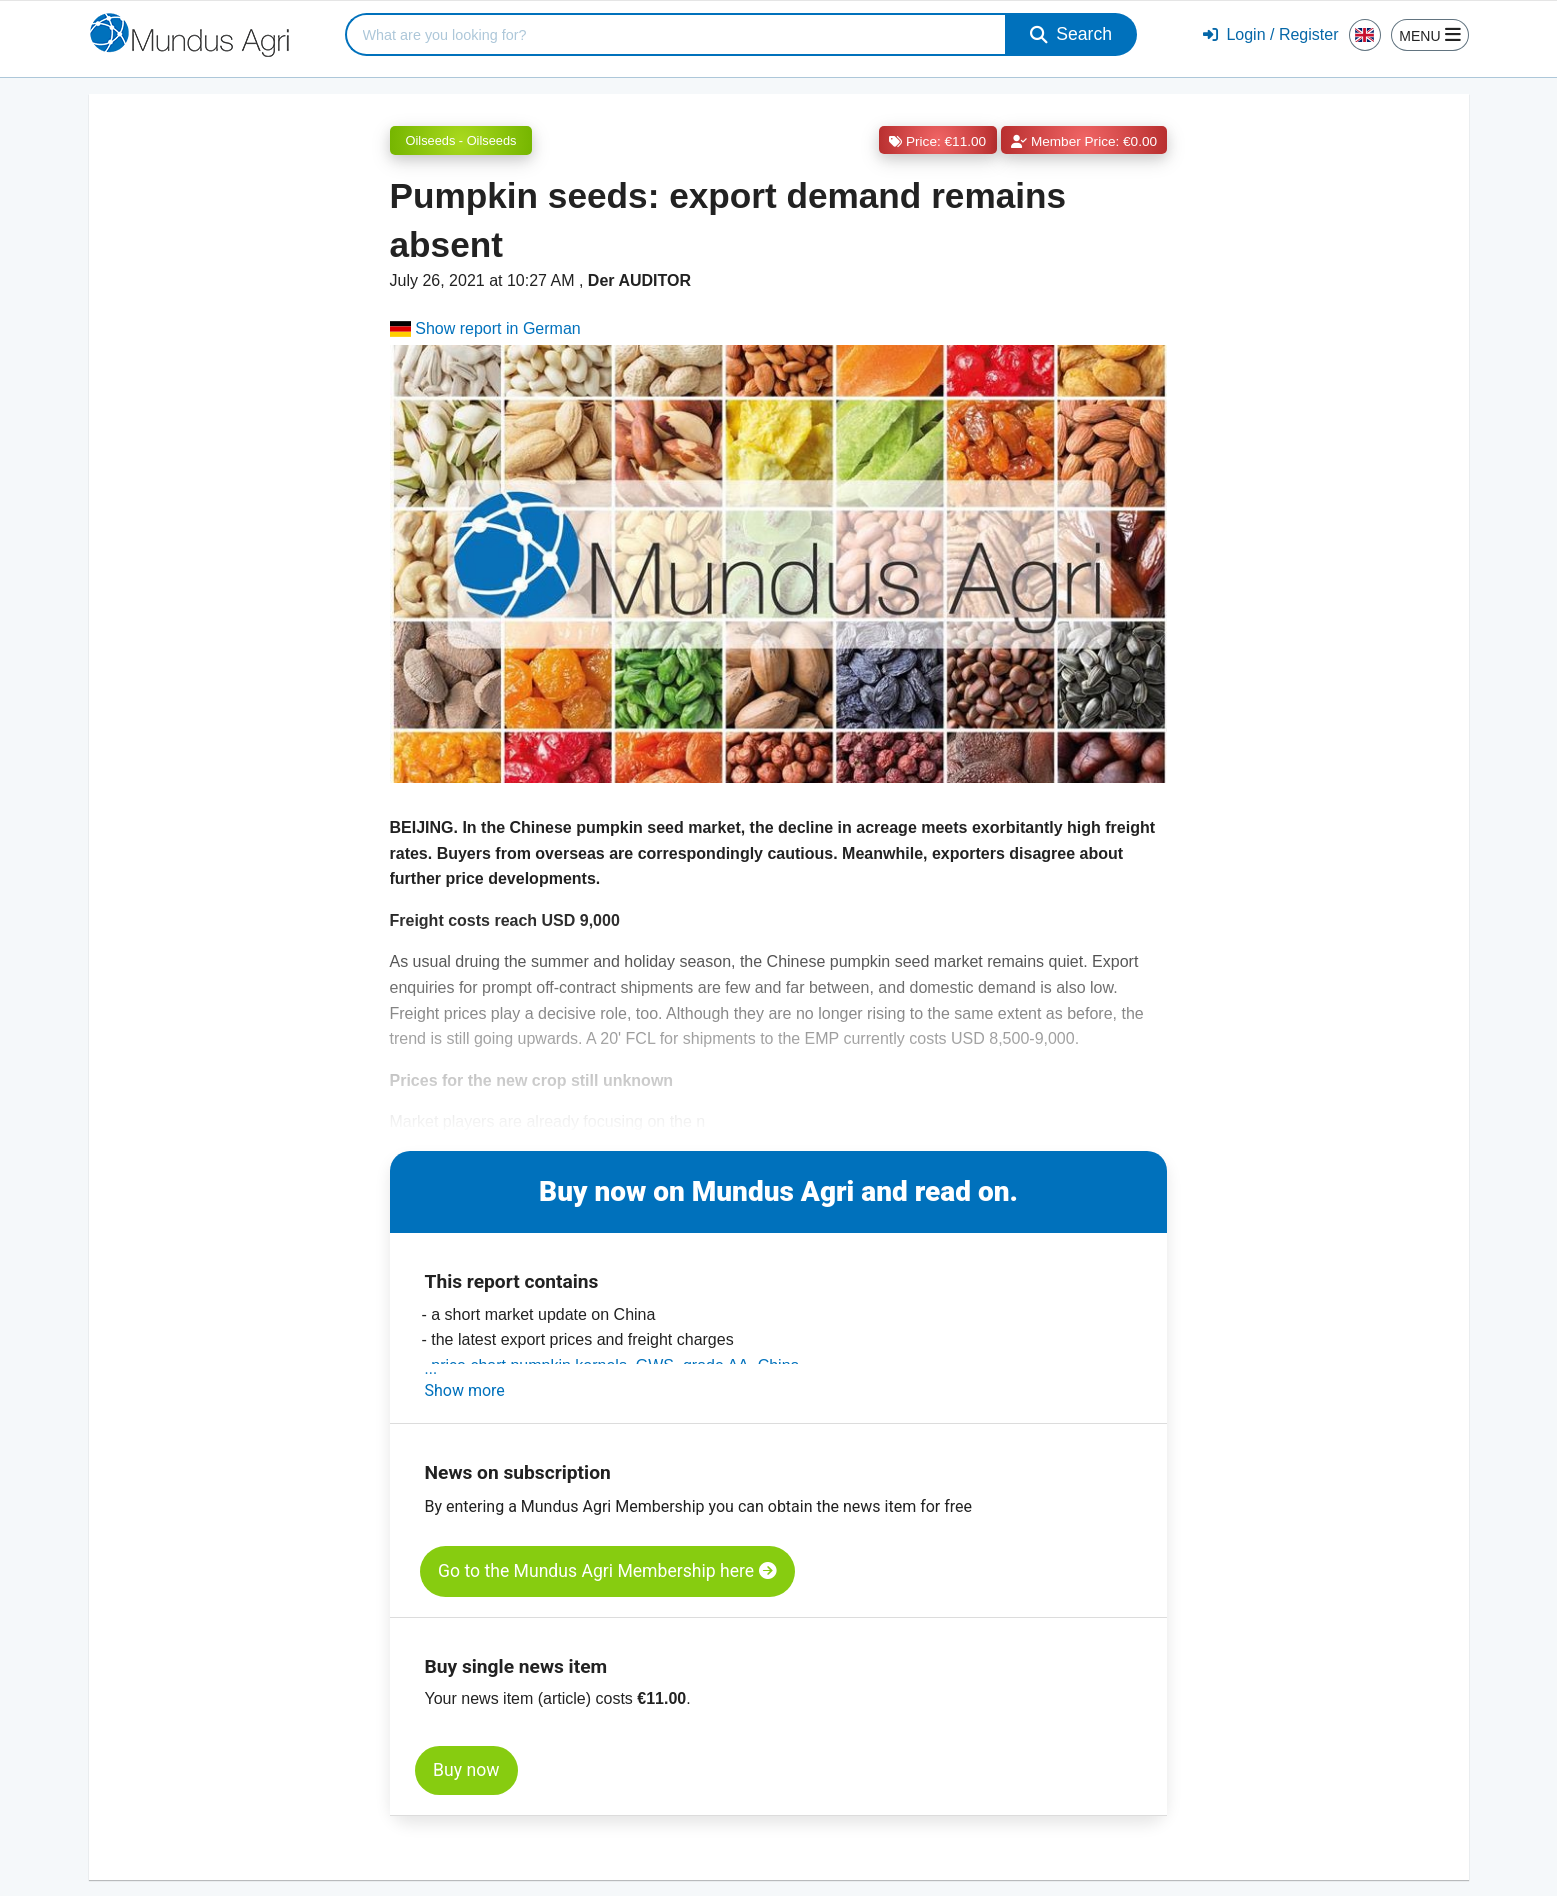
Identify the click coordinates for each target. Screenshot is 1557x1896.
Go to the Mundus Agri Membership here (607, 1571)
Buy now (466, 1770)
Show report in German (485, 328)
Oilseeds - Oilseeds (461, 140)
